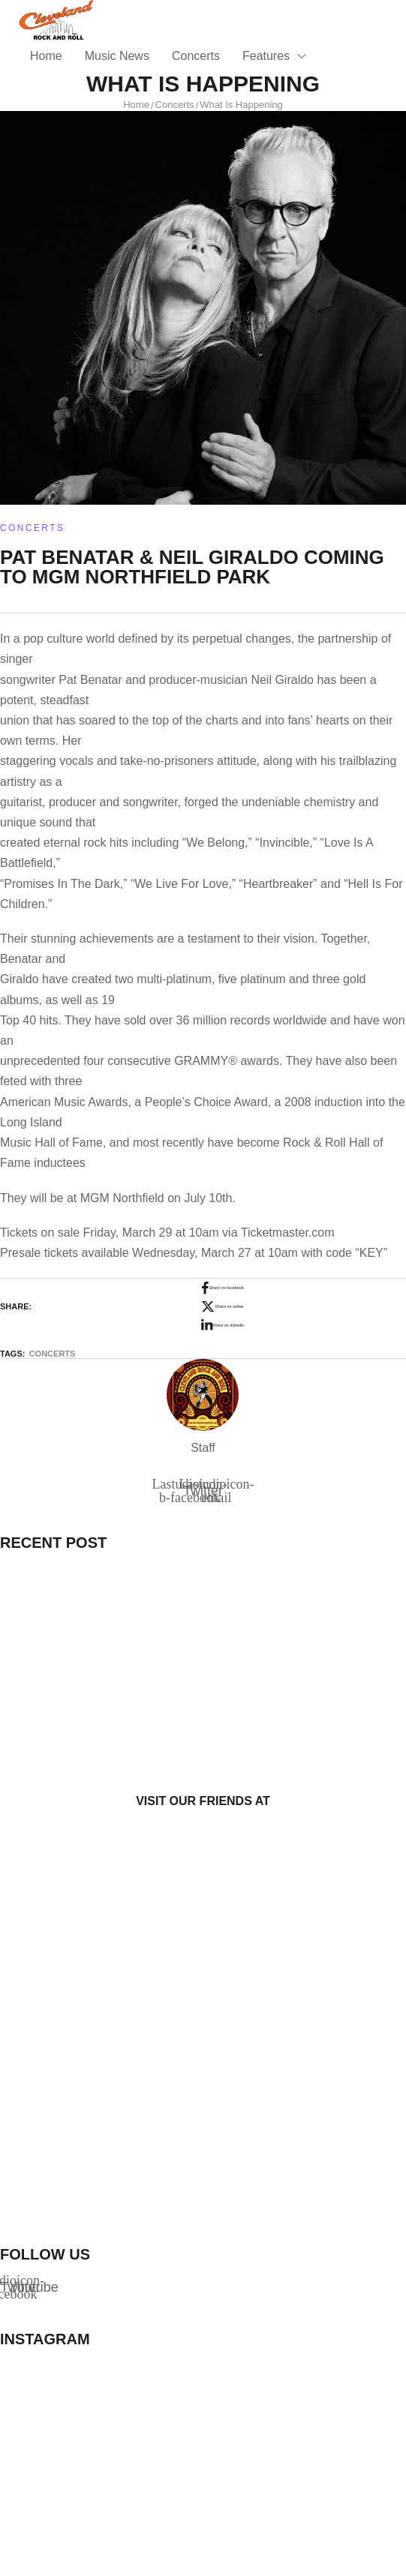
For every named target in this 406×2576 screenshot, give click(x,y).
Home (136, 104)
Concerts (174, 104)
